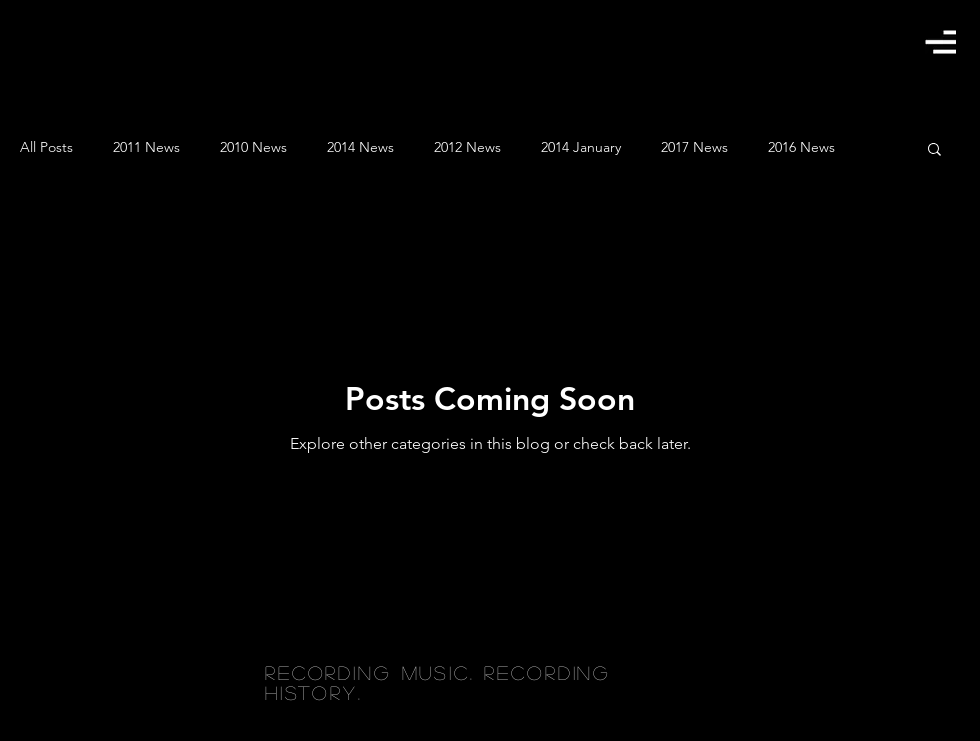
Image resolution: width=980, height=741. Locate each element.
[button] (940, 41)
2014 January (581, 147)
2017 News (694, 147)
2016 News (801, 147)
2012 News (467, 147)
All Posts (46, 147)
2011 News (146, 147)
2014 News (360, 147)
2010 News (253, 147)
